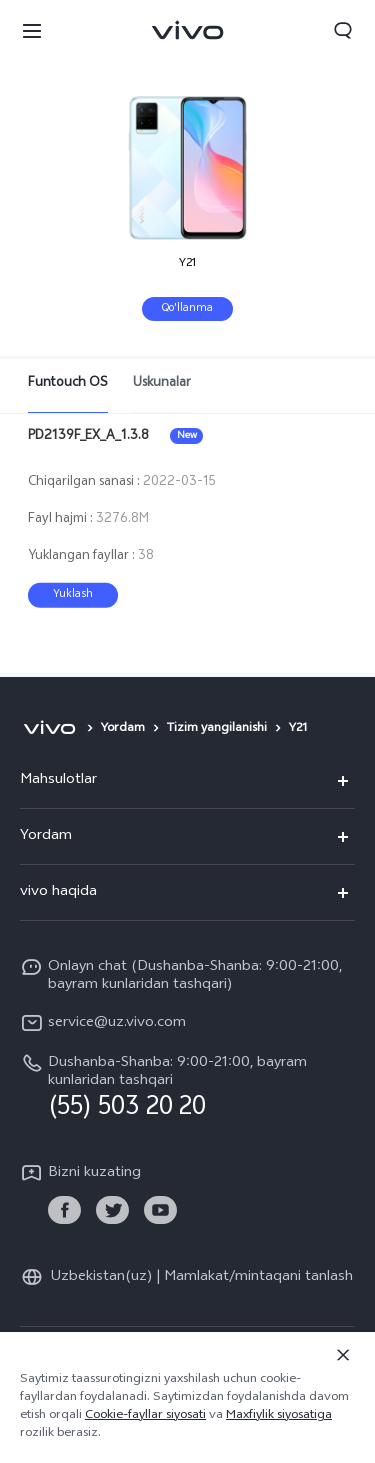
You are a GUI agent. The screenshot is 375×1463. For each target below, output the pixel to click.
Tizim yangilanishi (217, 729)
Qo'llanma (187, 309)
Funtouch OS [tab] (68, 383)
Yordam (123, 729)
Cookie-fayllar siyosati (145, 1416)
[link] (64, 1210)
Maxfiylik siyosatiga (279, 1416)
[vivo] (49, 729)
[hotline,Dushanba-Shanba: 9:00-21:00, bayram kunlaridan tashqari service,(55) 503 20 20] (187, 1086)
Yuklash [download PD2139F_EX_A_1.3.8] (73, 595)
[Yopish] (343, 1355)
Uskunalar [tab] (162, 383)
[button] (32, 30)
